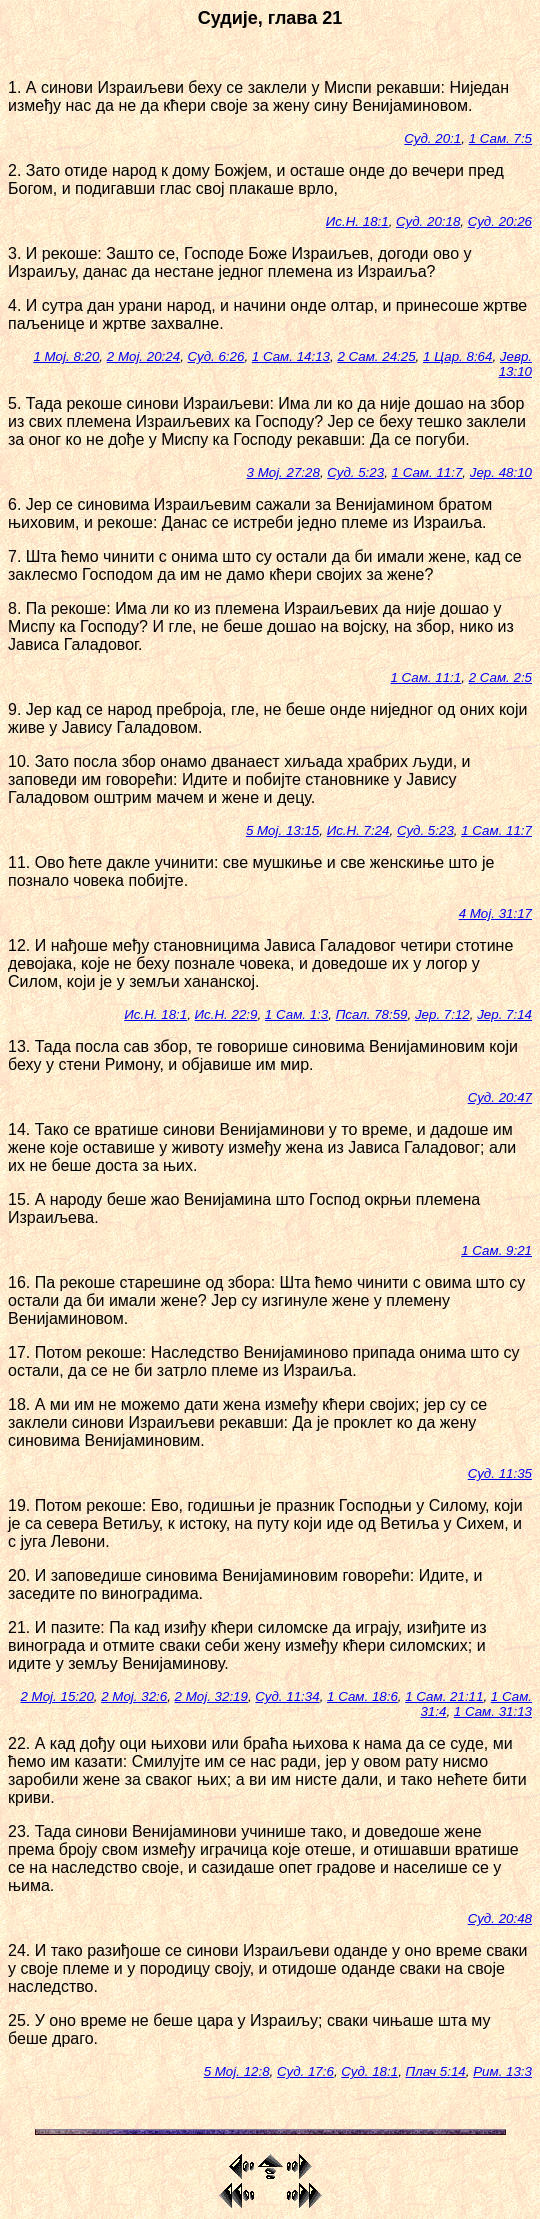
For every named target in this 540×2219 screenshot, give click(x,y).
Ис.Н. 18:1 (357, 221)
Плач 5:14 (436, 2071)
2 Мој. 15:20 (56, 1696)
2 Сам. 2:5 (500, 677)
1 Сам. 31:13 (493, 1711)
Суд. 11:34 (287, 1696)
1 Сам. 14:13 (291, 356)
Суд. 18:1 (369, 2071)
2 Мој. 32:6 (134, 1696)
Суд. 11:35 (500, 1473)
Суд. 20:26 (500, 221)
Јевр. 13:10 (515, 364)
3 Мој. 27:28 (283, 472)
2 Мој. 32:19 (211, 1696)
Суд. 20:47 (500, 1097)
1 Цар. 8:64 (457, 356)
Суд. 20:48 (500, 1918)
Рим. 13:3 (502, 2071)
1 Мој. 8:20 (66, 356)
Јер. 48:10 (501, 472)
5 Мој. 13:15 (282, 830)
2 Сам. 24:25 (376, 356)
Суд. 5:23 (355, 472)
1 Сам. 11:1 (425, 677)
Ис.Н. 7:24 (358, 830)
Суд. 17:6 (305, 2071)
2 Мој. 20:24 (143, 356)
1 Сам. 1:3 (296, 1014)
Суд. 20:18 (428, 221)
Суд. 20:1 (432, 138)
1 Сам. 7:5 (500, 138)
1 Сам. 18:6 (362, 1696)
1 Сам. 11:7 (427, 472)
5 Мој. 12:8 (237, 2071)
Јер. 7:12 (442, 1014)
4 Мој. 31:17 (495, 913)
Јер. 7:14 (504, 1014)
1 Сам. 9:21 (496, 1250)
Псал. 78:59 (372, 1014)
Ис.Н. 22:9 (226, 1014)
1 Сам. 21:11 (444, 1696)
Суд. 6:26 (216, 356)
